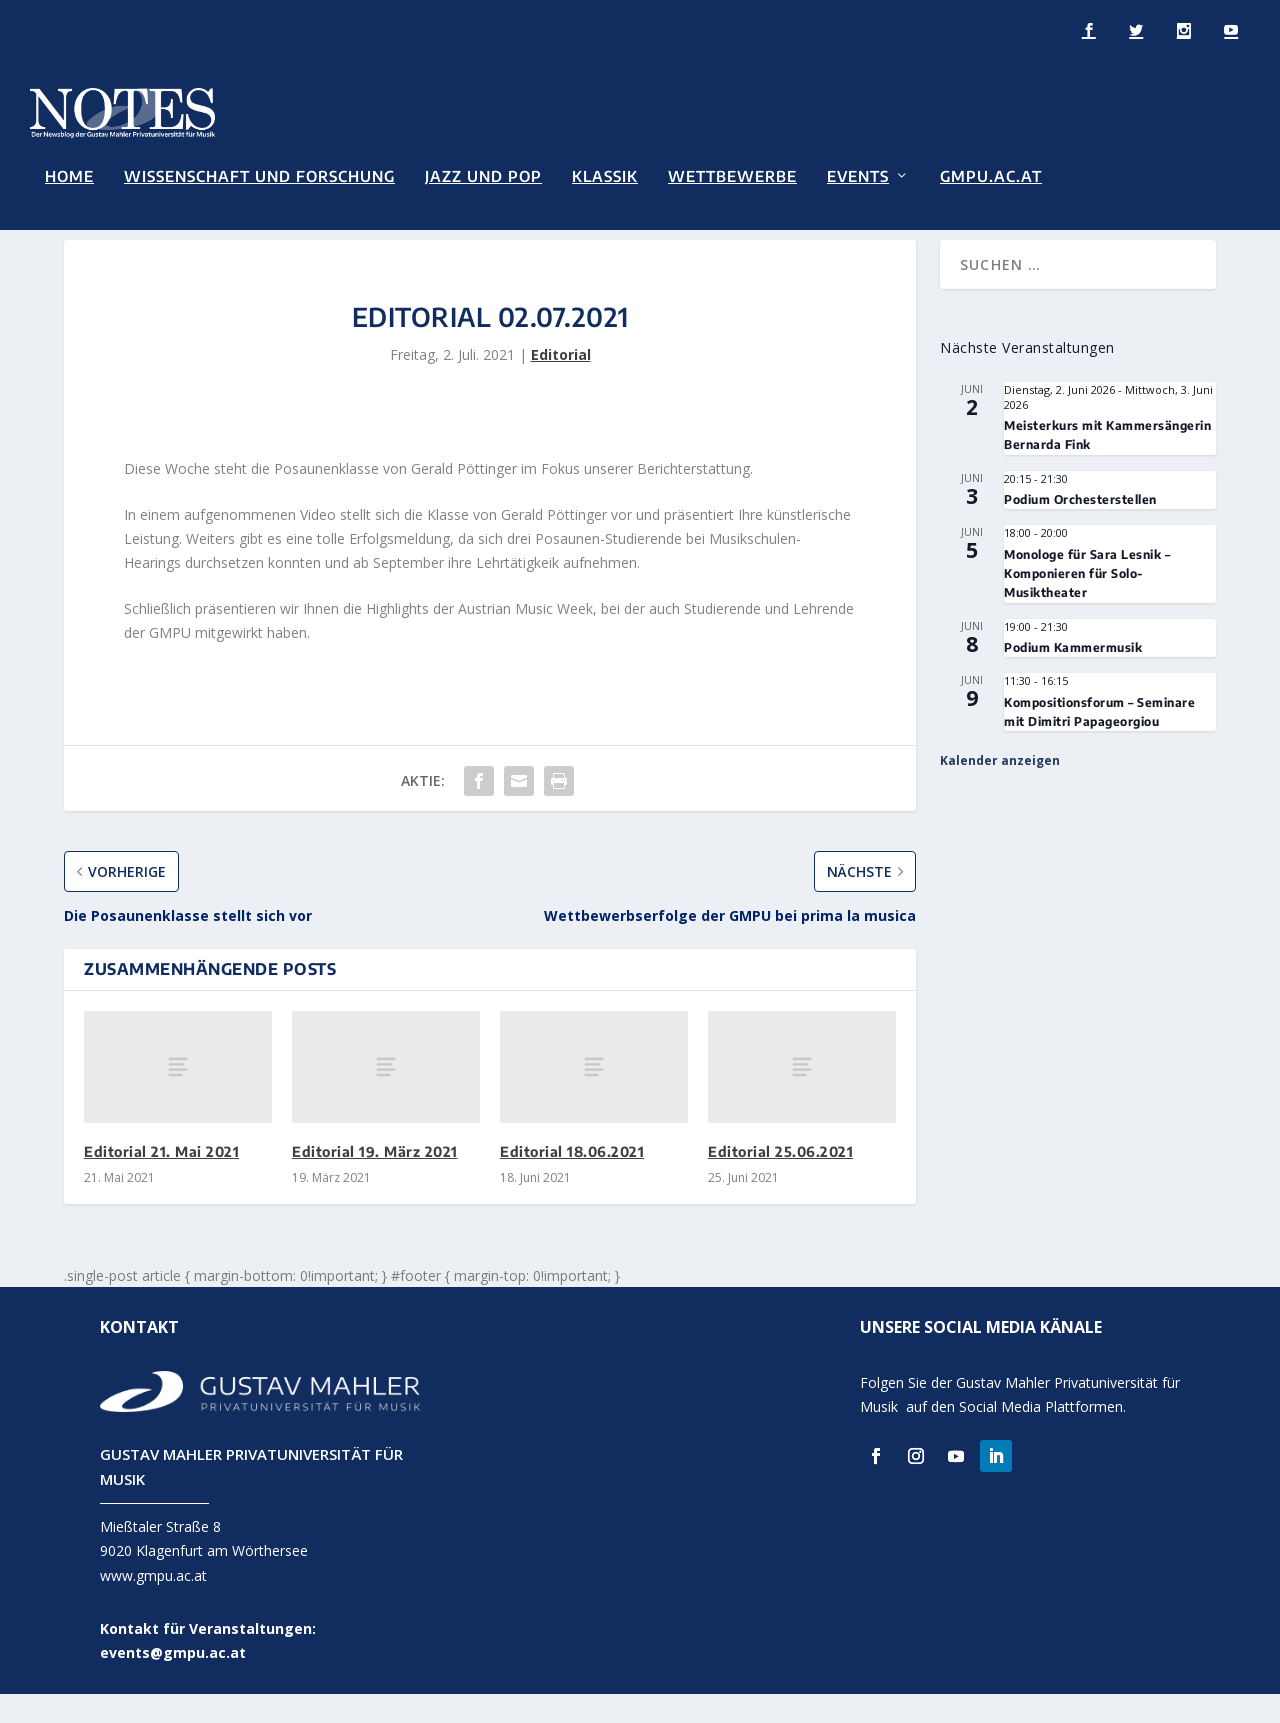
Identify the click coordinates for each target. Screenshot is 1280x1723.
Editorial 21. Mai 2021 (161, 1180)
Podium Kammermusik (1073, 675)
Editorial (561, 383)
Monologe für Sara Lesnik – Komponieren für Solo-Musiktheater (1087, 602)
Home (69, 174)
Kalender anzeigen (1000, 789)
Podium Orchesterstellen (1080, 527)
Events (858, 174)
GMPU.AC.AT (991, 174)
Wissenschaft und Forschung (259, 174)
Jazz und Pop (483, 174)
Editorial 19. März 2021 (375, 1180)
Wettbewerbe (732, 174)
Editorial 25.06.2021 (780, 1180)
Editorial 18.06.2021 (572, 1180)
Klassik (605, 174)
